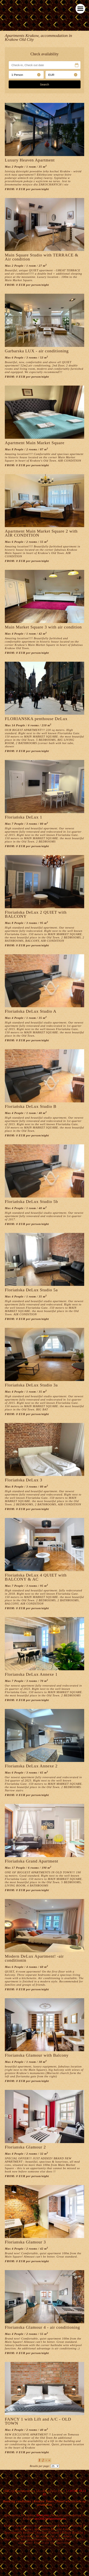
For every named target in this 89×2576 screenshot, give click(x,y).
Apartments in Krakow (20, 2515)
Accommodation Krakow (51, 2525)
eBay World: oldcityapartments (24, 2539)
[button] (80, 9)
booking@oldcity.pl (51, 2490)
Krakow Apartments (18, 2525)
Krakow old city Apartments (52, 2542)
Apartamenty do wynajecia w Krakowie (44, 2536)
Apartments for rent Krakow (54, 2529)
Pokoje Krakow (73, 2532)
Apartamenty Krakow (19, 2532)
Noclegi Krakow (47, 2532)
